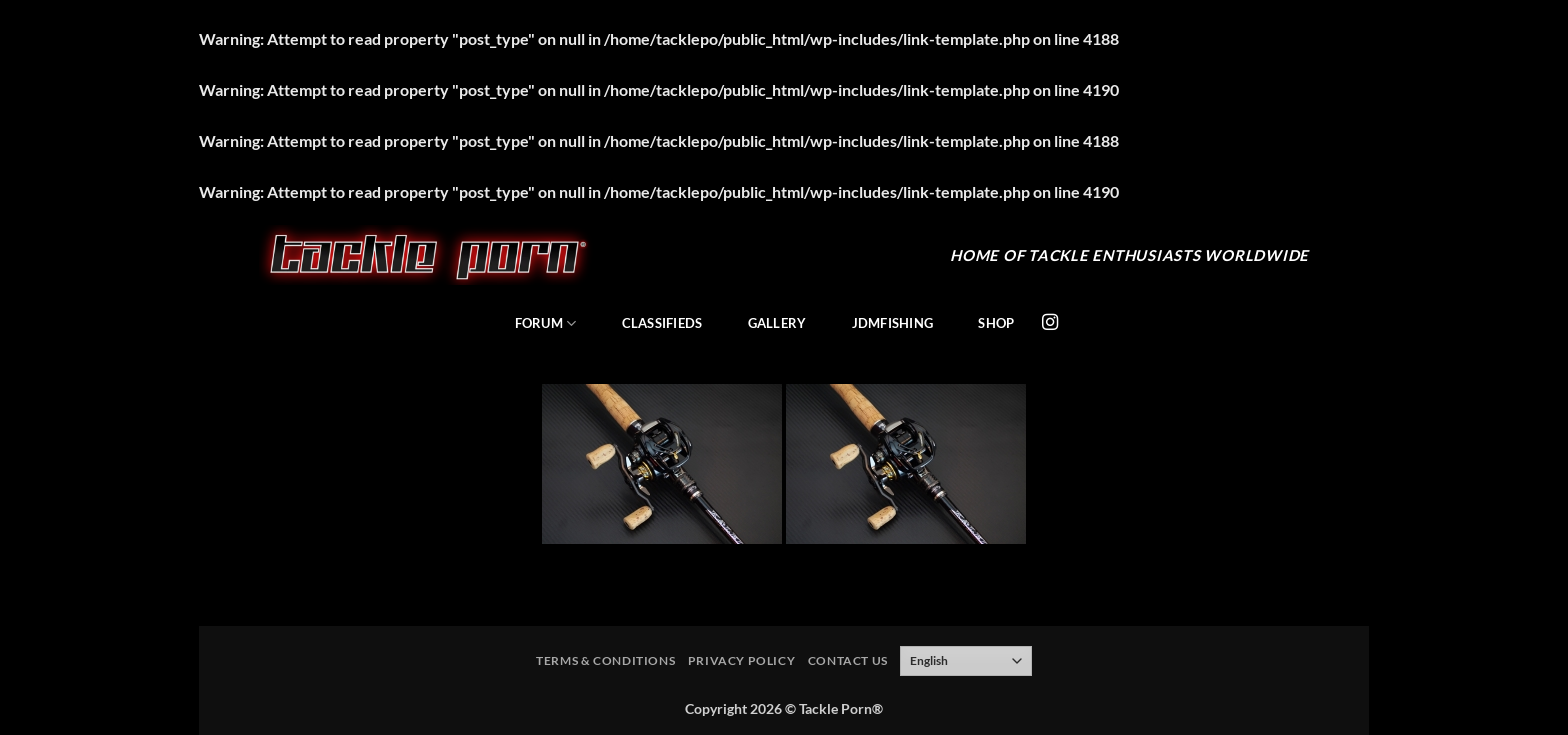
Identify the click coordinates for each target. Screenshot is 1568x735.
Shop (996, 323)
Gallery (777, 323)
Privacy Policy (742, 660)
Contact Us (848, 660)
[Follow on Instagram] (1050, 323)
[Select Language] (966, 661)
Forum (546, 323)
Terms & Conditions (605, 660)
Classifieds (662, 323)
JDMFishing (893, 323)
